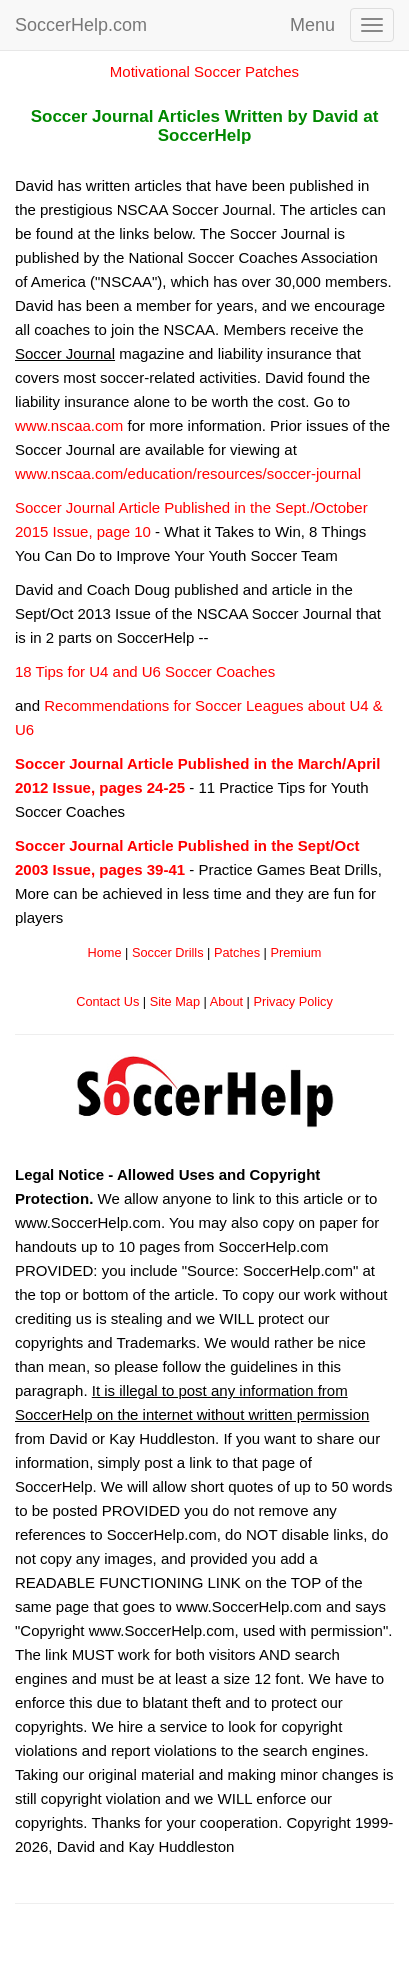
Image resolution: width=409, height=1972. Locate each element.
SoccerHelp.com (81, 25)
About (226, 1001)
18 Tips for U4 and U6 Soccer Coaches (145, 671)
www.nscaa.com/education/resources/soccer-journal (188, 473)
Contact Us (107, 1001)
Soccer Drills (168, 952)
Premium (295, 952)
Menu (312, 25)
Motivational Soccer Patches (204, 71)
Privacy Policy (292, 1001)
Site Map (175, 1001)
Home (105, 952)
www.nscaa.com (69, 425)
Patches (237, 952)
